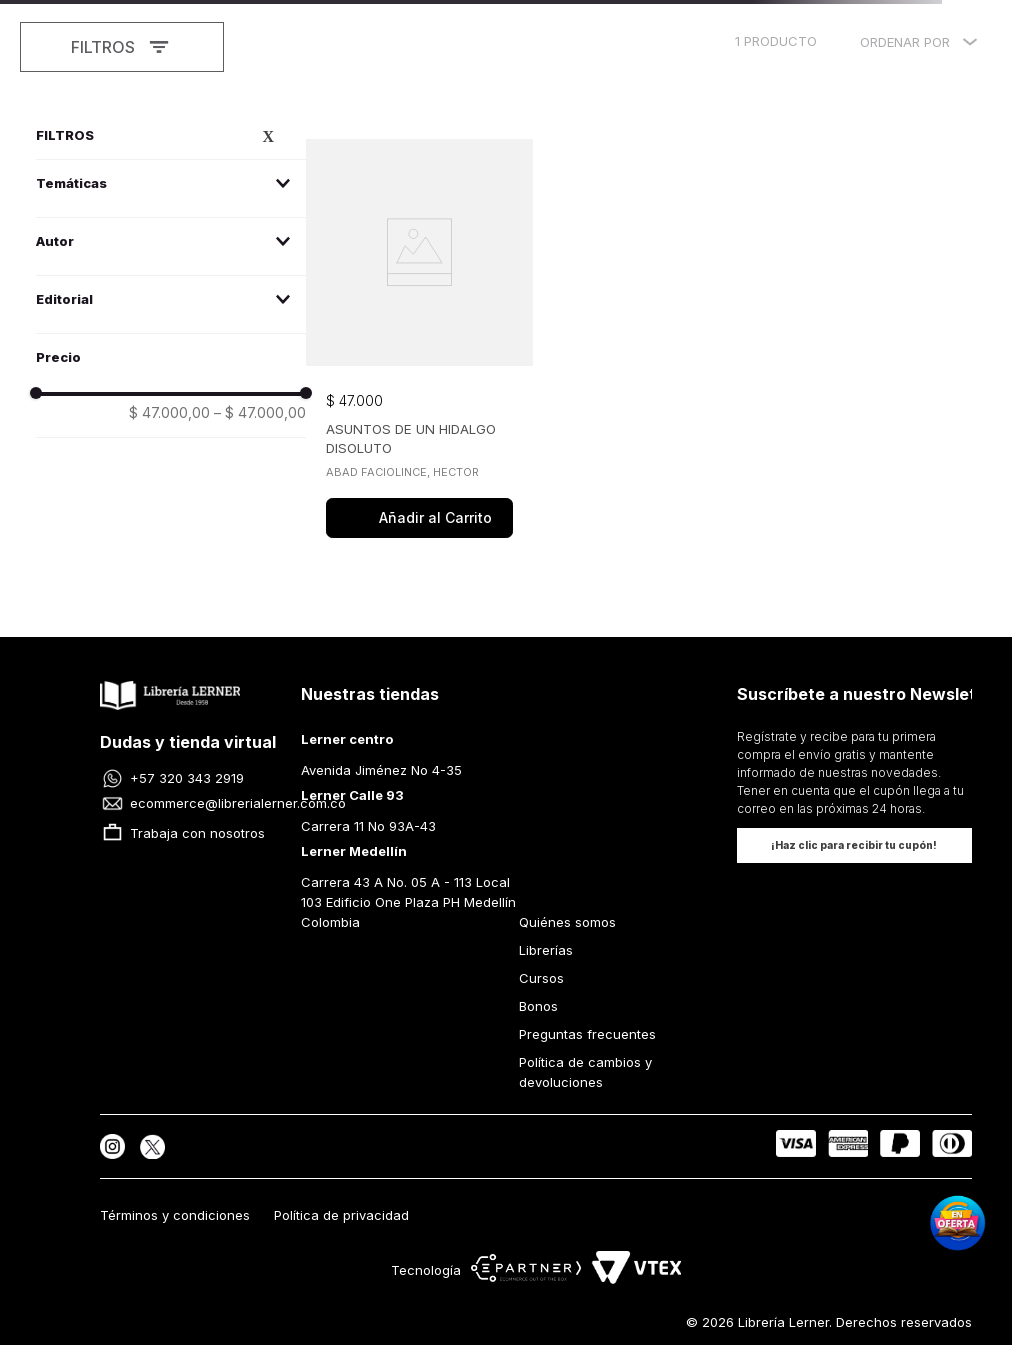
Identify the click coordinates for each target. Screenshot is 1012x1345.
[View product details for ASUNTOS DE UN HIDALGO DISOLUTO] (419, 340)
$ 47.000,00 (169, 413)
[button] (171, 183)
